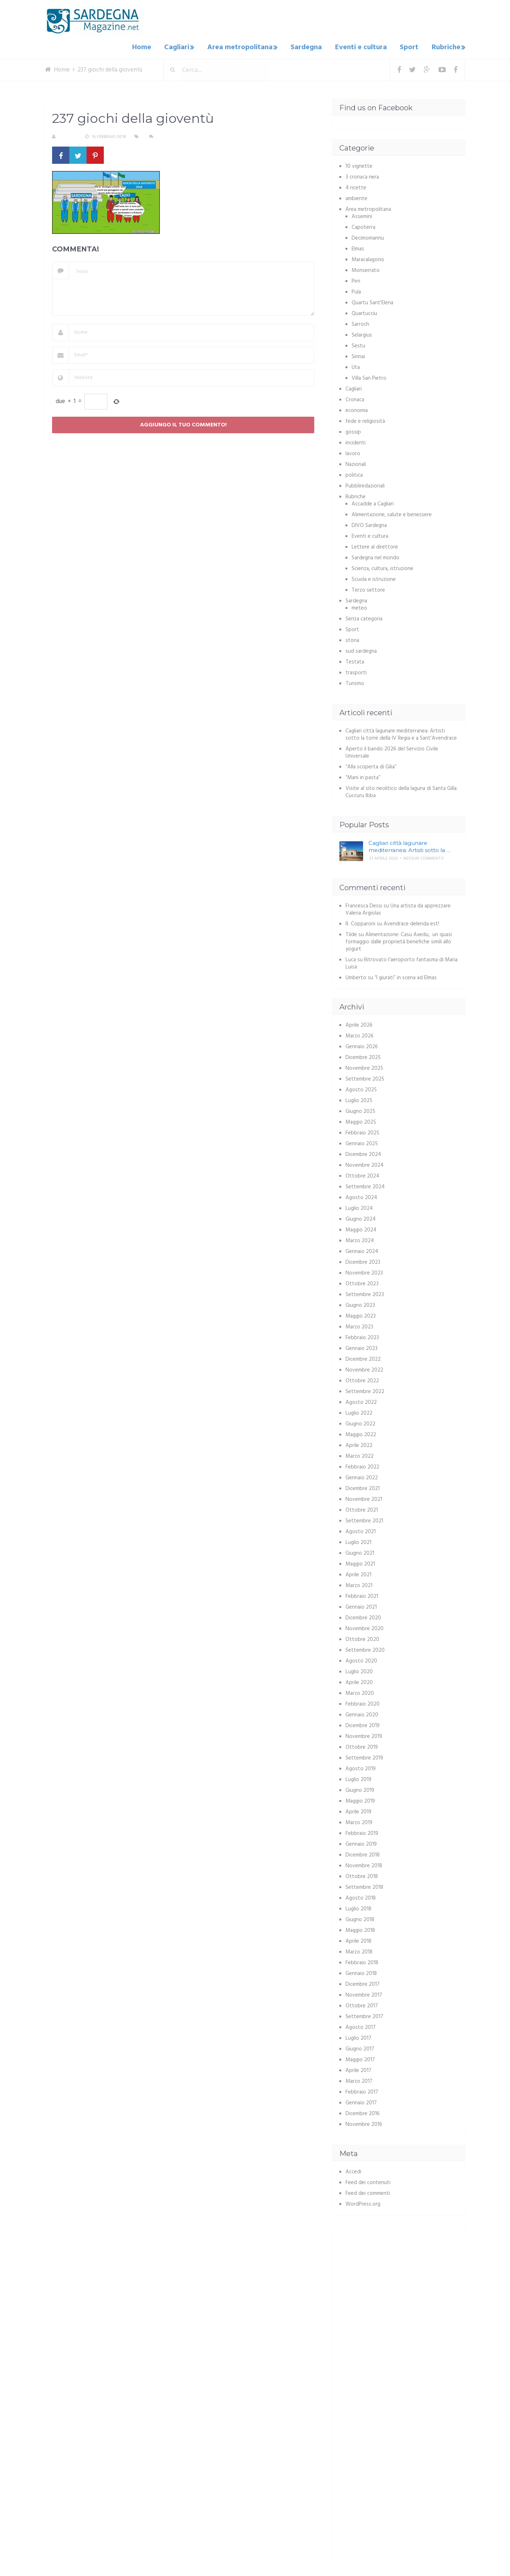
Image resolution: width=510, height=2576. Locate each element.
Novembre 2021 (364, 1497)
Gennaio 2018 (361, 1971)
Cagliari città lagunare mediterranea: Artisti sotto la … (409, 845)
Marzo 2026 (360, 1034)
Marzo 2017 (359, 2079)
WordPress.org (363, 2202)
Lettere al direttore (375, 545)
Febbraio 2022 (362, 1465)
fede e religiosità (365, 419)
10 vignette (359, 164)
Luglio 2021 (358, 1540)
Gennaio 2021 (361, 1605)
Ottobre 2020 (362, 1637)
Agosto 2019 (361, 1767)
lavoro (353, 452)
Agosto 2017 (361, 2025)
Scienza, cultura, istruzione (382, 567)
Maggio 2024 (361, 1228)
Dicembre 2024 (363, 1152)
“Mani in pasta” (363, 776)
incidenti (356, 441)
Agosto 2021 (361, 1530)
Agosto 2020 (361, 1659)
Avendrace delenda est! (411, 922)
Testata (355, 660)
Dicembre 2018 (363, 1853)
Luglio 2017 (358, 2036)
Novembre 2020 (365, 1627)
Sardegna (311, 46)
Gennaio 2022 (362, 1476)
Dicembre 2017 (363, 1982)
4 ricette (356, 186)
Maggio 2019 (360, 1799)
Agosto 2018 (361, 1896)
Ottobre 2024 (362, 1174)
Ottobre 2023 (362, 1282)
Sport (409, 46)
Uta (356, 365)
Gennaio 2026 (362, 1045)
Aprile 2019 (358, 1810)
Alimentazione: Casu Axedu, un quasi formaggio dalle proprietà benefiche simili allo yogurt (399, 940)
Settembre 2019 (364, 1756)
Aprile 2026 (359, 1023)
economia (357, 408)
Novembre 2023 (364, 1271)
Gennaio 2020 (362, 1713)
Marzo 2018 (359, 1950)
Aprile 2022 (359, 1443)
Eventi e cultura (364, 46)
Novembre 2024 (365, 1163)
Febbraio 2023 (362, 1336)
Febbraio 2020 (363, 1702)
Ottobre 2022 (362, 1379)
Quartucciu (364, 311)
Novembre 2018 (364, 1864)
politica (354, 473)
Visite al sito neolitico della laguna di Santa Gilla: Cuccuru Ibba (402, 790)
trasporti (356, 671)
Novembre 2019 (364, 1734)
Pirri (356, 279)
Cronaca (355, 398)
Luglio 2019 (358, 1777)
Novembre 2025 (364, 1066)
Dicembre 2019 (363, 1724)
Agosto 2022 (361, 1400)
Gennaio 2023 (361, 1346)
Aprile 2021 (358, 1573)
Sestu (358, 344)
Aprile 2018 (358, 1939)
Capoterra (363, 225)
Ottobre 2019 (362, 1745)
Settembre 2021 (364, 1519)
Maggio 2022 (361, 1433)
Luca (351, 958)
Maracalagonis (368, 258)
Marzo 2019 (359, 1821)
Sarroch (360, 322)
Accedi (353, 2170)
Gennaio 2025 (362, 1142)
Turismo (355, 681)
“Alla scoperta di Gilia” (371, 765)
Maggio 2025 (361, 1120)
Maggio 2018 (360, 1928)
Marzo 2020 (360, 1691)
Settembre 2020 (365, 1648)
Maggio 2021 (360, 1562)
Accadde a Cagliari (373, 502)
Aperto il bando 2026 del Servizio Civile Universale (392, 751)
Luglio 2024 (359, 1206)
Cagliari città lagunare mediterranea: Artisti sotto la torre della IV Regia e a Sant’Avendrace (401, 733)
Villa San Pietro (369, 376)
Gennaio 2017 (361, 2101)
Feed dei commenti (368, 2191)
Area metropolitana (246, 46)
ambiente (356, 197)
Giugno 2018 (360, 1918)
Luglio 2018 (358, 1907)
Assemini (362, 215)
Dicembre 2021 (363, 1487)
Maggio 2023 (361, 1314)
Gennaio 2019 (361, 1842)
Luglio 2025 (359, 1099)
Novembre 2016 (364, 2122)
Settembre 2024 (365, 1185)
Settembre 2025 (365, 1077)
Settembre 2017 (364, 2015)
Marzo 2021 (359, 1584)
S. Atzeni (67, 135)
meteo (359, 606)
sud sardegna (361, 649)
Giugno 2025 (360, 1109)
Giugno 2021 (360, 1551)
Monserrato (366, 268)
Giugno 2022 (360, 1422)
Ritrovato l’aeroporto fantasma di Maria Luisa (402, 962)
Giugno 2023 (360, 1303)
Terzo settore (368, 588)
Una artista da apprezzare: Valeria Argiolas (398, 908)
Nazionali (356, 462)
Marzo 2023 (359, 1325)
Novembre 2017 (364, 1993)
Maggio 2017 (360, 2058)
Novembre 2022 (364, 1368)
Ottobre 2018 (362, 1874)
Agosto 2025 (361, 1088)
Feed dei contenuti (368, 2181)
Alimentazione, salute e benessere (392, 513)
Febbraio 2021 (362, 1594)
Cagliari (183, 46)
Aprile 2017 (358, 2068)
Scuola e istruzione (374, 577)
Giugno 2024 (361, 1217)
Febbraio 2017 (362, 2090)
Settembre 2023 (365, 1293)
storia (352, 638)
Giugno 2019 (360, 1788)
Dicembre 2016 (363, 2112)
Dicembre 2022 (363, 1357)
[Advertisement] (399, 2280)
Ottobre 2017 (362, 2004)
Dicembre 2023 (363, 1260)
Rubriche (444, 46)
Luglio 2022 (359, 1411)
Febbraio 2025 (362, 1131)
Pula (356, 290)
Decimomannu (368, 236)
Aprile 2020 (359, 1681)
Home (150, 46)
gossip (353, 430)
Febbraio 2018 (362, 1961)
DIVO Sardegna (369, 523)
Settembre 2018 (364, 1885)
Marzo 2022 (360, 1454)
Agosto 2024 (361, 1196)
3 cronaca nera (362, 175)
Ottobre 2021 (362, 1508)
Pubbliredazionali (365, 484)
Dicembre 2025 (363, 1055)
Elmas (358, 247)
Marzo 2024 (360, 1239)
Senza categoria (364, 617)
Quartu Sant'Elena (372, 301)
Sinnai (358, 355)
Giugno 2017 (360, 2047)
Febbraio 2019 (362, 1831)
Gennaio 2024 (362, 1249)
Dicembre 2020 (363, 1616)
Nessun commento (176, 135)
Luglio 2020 (359, 1670)
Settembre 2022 (365, 1390)
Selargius (362, 333)
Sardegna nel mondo (375, 556)
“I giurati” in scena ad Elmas (406, 976)
